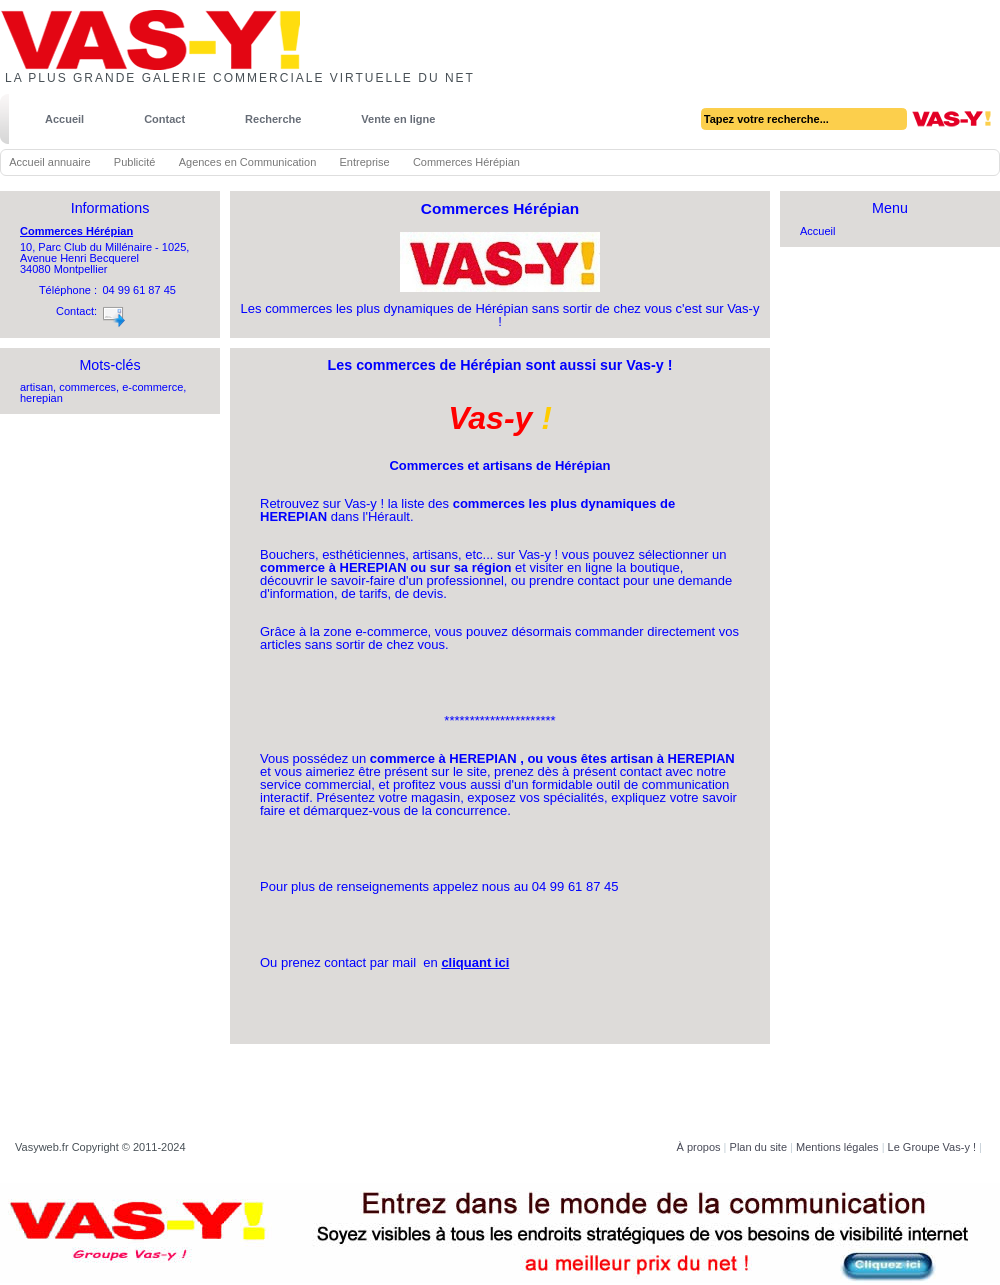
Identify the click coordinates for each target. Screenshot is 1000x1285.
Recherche (273, 119)
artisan (36, 387)
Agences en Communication (248, 162)
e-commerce (152, 387)
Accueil (64, 119)
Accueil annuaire (49, 162)
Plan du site (758, 1147)
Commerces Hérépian (76, 231)
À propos (699, 1147)
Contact (164, 119)
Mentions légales (837, 1147)
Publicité (135, 162)
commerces (87, 387)
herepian (41, 398)
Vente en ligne (398, 119)
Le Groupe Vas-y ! (932, 1147)
